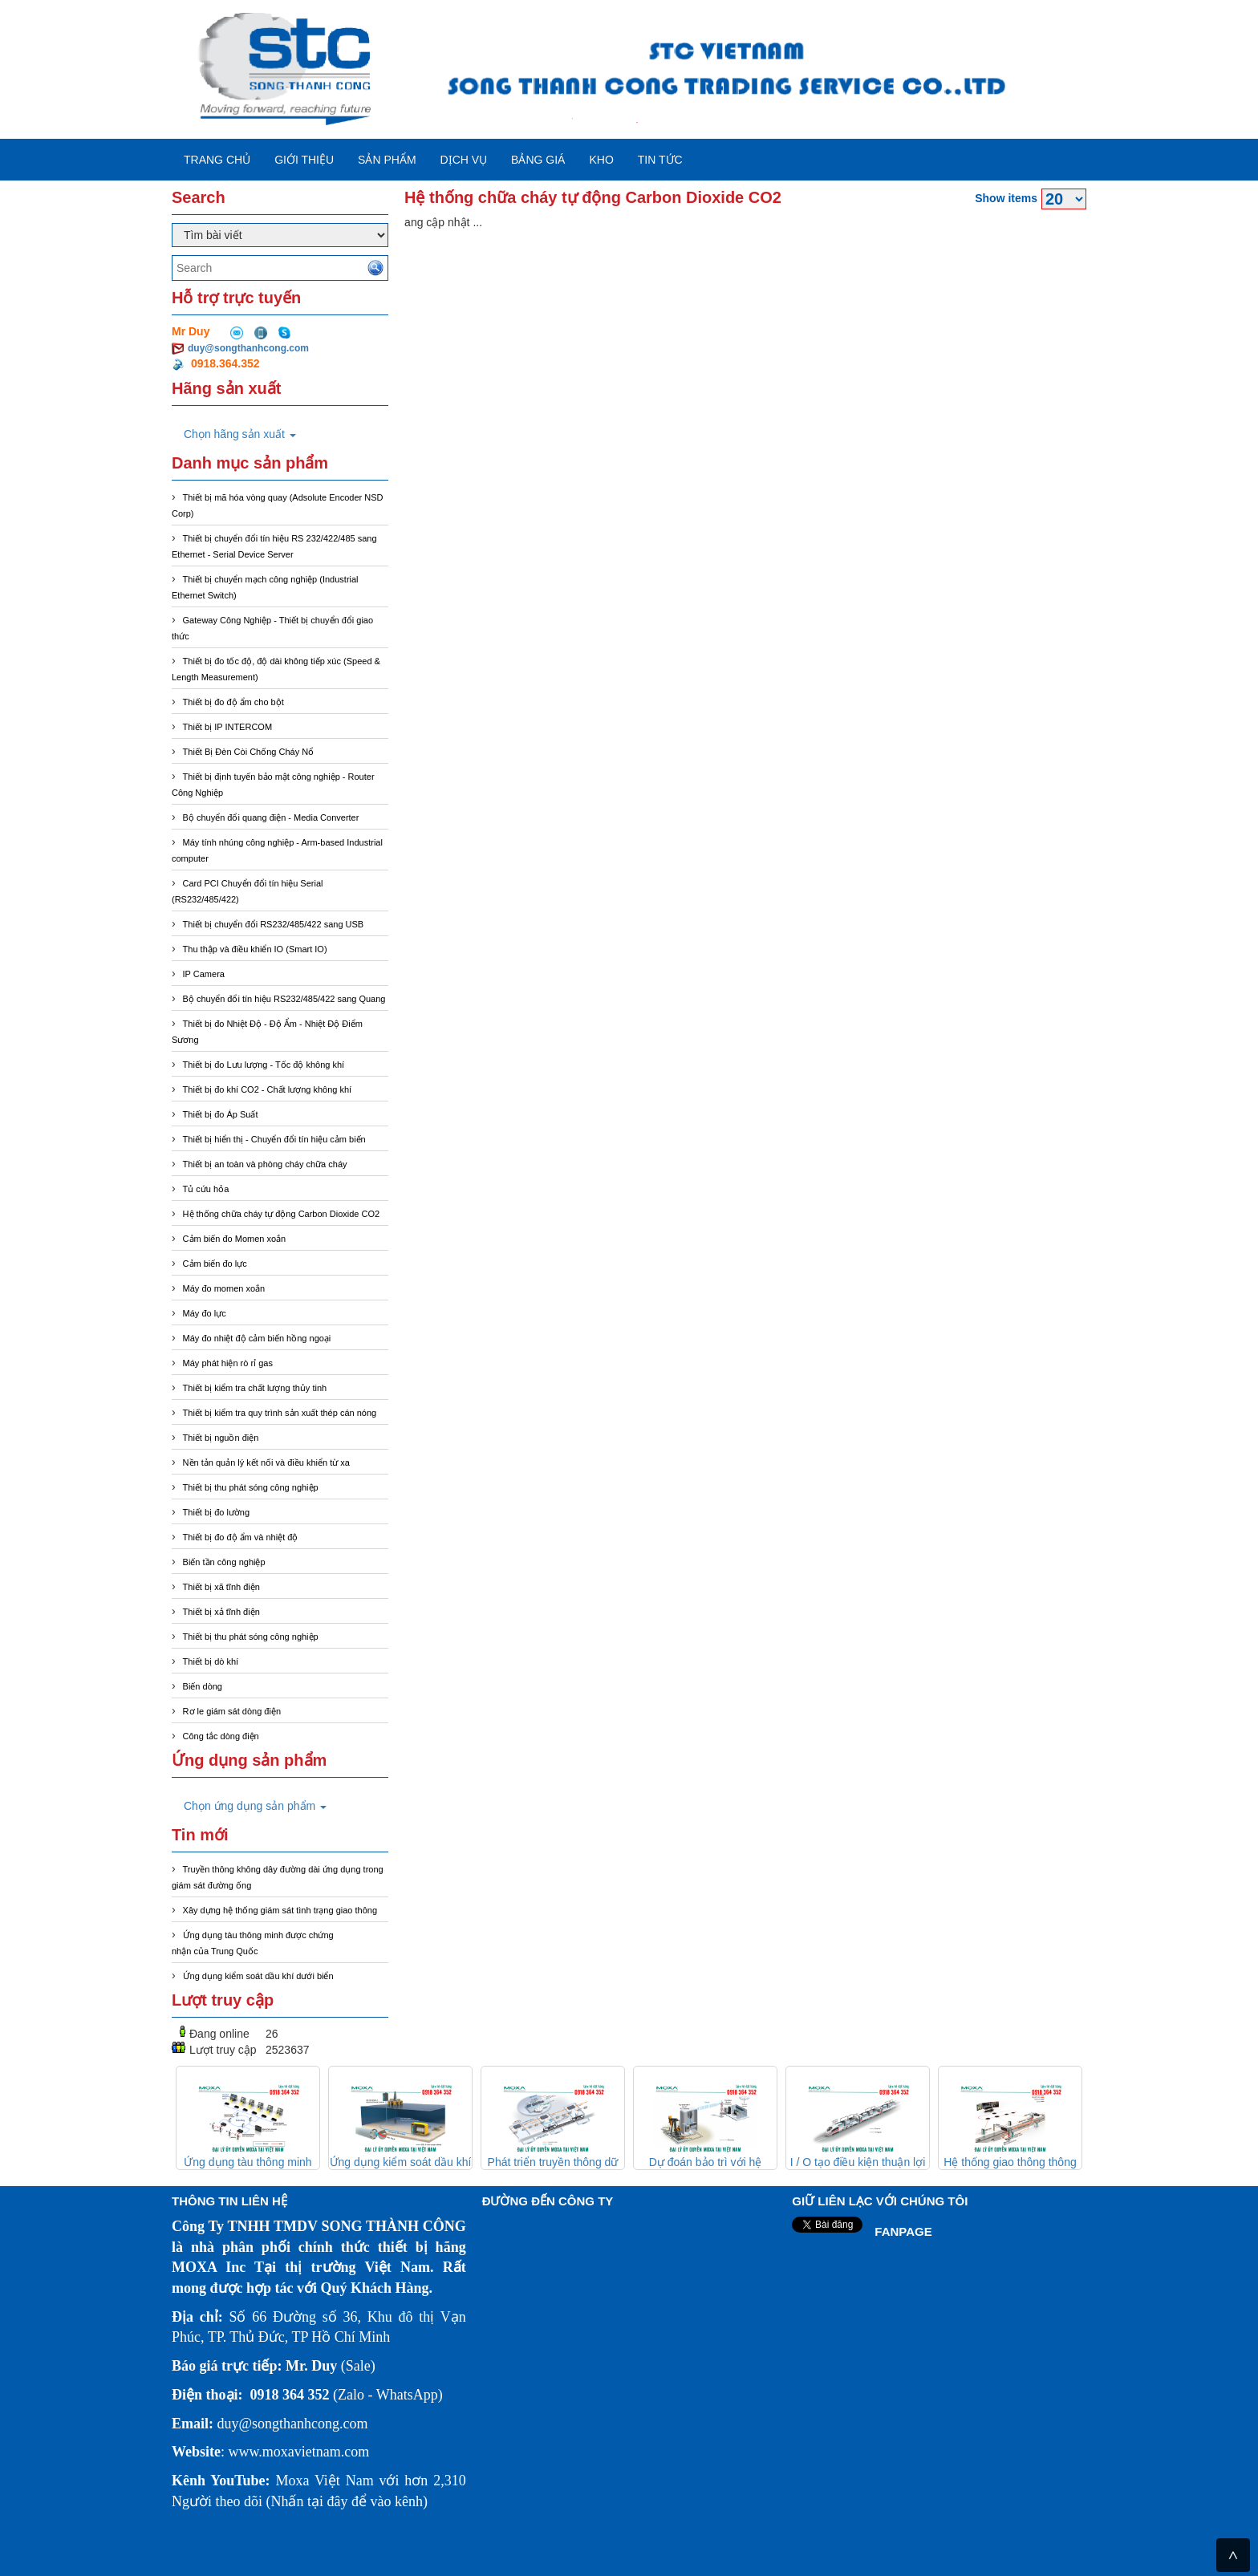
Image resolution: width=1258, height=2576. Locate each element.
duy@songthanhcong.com (248, 348)
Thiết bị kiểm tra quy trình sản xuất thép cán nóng (280, 1413)
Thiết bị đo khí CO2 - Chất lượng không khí (267, 1089)
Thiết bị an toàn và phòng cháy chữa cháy (265, 1164)
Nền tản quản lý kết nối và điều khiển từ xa (266, 1462)
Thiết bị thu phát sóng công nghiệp (251, 1487)
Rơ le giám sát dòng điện (232, 1711)
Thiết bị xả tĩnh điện (221, 1612)
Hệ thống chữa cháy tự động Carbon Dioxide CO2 (281, 1214)
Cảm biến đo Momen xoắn (234, 1238)
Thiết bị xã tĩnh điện (221, 1587)
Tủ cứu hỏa (206, 1189)
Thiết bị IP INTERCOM (227, 727)
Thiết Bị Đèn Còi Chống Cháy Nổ (248, 752)
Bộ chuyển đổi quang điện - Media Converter (271, 817)
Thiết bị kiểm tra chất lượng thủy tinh (255, 1388)
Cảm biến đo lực (215, 1263)
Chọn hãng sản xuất (240, 434)
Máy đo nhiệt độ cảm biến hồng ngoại (257, 1338)
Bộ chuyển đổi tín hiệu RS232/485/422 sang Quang (284, 999)
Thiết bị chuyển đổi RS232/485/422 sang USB (273, 924)
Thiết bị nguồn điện (221, 1437)
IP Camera (204, 974)
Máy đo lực (204, 1313)
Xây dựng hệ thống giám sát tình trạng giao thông (280, 1910)
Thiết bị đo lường (216, 1512)
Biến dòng (202, 1686)
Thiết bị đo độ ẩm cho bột (233, 702)
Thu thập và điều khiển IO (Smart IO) (255, 949)
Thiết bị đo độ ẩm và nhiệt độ (240, 1537)
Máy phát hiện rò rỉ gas (228, 1363)
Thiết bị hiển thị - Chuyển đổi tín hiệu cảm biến (274, 1139)
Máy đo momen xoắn (224, 1288)
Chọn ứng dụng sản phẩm (255, 1805)
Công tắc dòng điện (221, 1736)
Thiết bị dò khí (211, 1661)
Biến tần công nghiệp (224, 1562)
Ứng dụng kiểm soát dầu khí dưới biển (258, 1976)
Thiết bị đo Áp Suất (220, 1114)
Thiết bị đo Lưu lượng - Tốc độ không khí (264, 1064)
